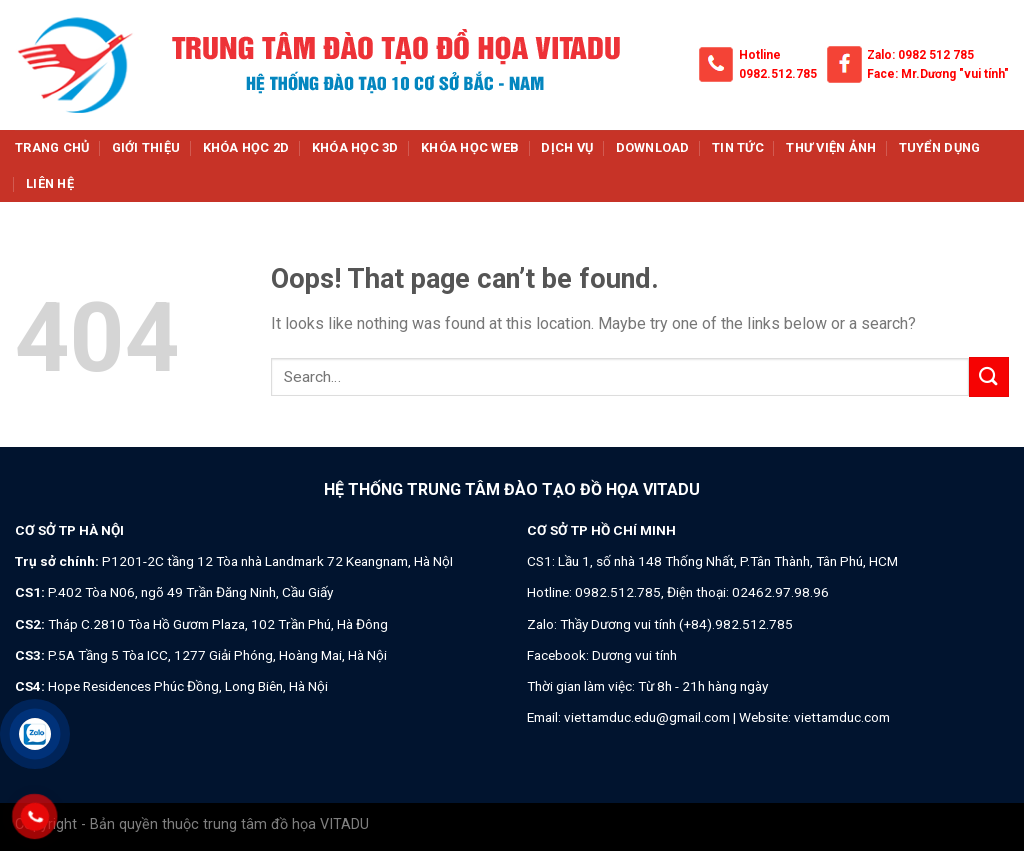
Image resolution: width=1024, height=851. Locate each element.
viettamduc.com (842, 717)
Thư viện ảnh (831, 147)
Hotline (760, 55)
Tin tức (738, 147)
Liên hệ (50, 183)
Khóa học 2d (246, 147)
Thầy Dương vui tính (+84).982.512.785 (676, 624)
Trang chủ (52, 147)
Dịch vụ (567, 147)
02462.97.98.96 (780, 592)
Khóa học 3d (355, 147)
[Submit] (989, 376)
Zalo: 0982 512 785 (920, 55)
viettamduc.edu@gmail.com (647, 717)
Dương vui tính (634, 655)
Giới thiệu (146, 147)
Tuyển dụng (940, 147)
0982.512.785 (778, 74)
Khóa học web (470, 147)
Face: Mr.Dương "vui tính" (938, 74)
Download (653, 147)
